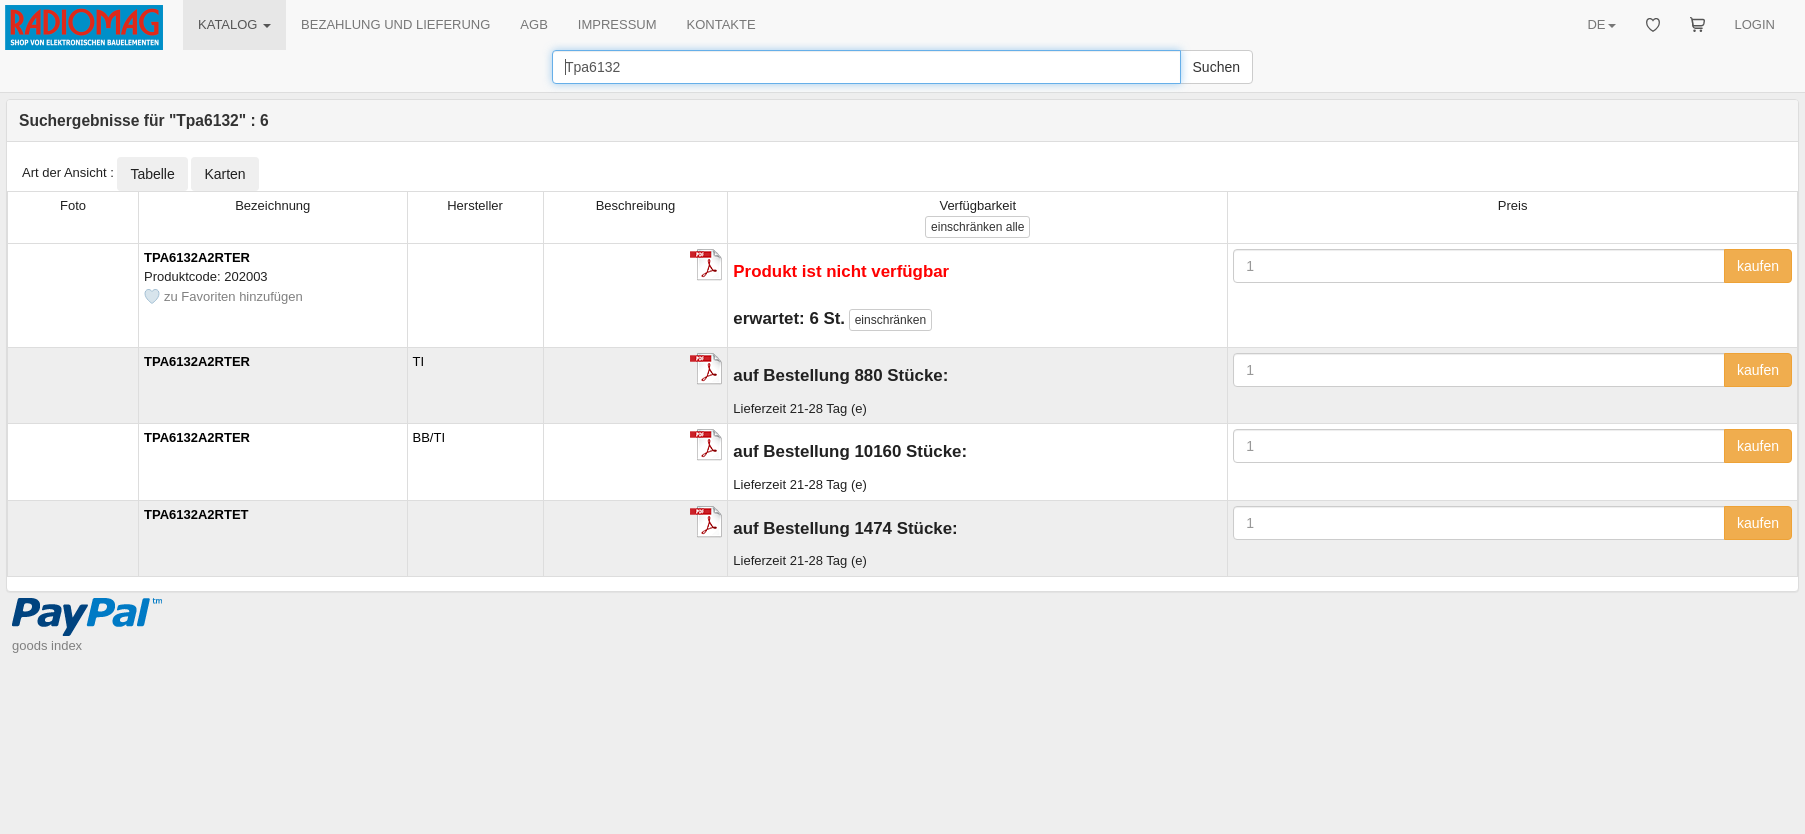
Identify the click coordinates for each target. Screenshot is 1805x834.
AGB (533, 24)
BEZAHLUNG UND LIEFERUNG (395, 24)
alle (977, 227)
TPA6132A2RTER (197, 257)
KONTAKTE (721, 24)
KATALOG (234, 24)
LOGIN (1755, 24)
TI (419, 361)
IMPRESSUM (617, 24)
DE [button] (1601, 24)
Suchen (1216, 67)
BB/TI (429, 437)
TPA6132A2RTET (196, 514)
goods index (47, 645)
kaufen (1758, 266)
